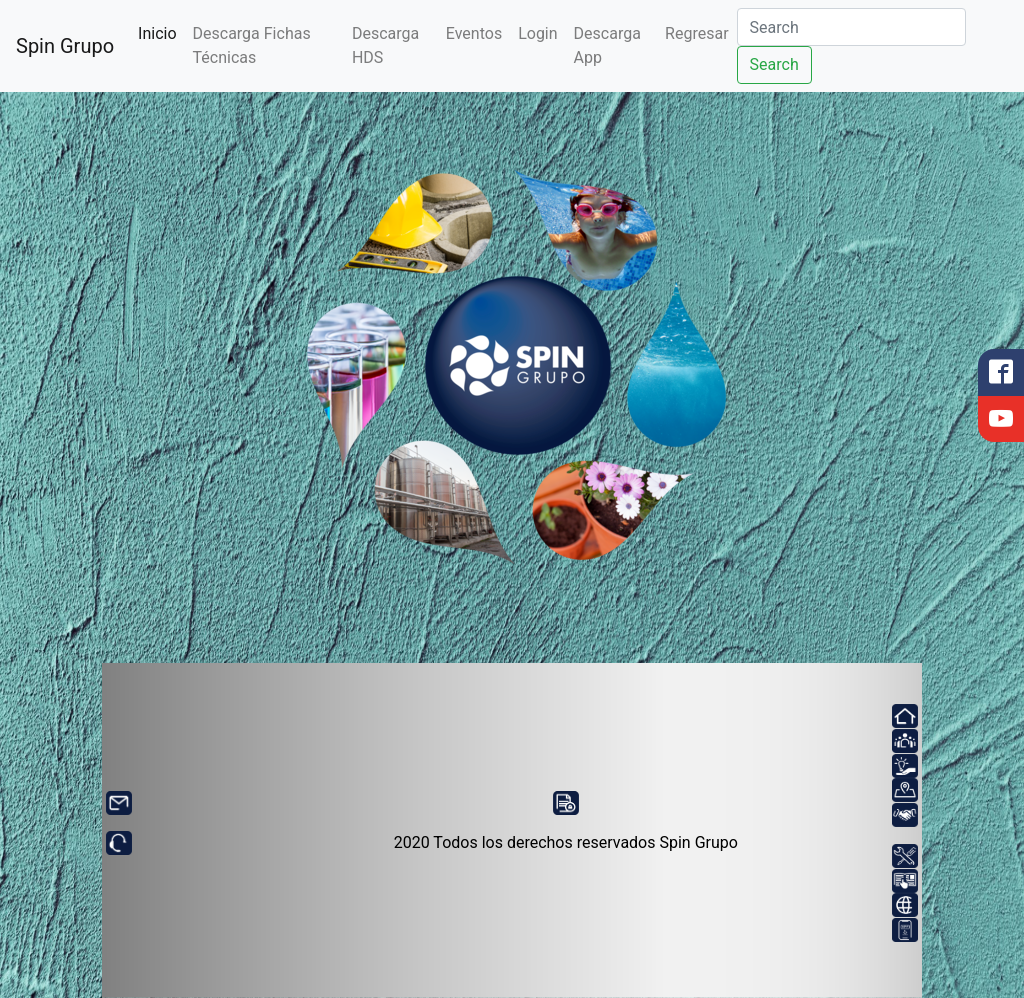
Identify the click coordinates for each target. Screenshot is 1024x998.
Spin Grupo (65, 46)
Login (537, 33)
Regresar (696, 33)
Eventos (474, 33)
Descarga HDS (385, 45)
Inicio (161, 32)
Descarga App (607, 45)
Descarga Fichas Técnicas (252, 45)
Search (774, 64)
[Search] (851, 27)
